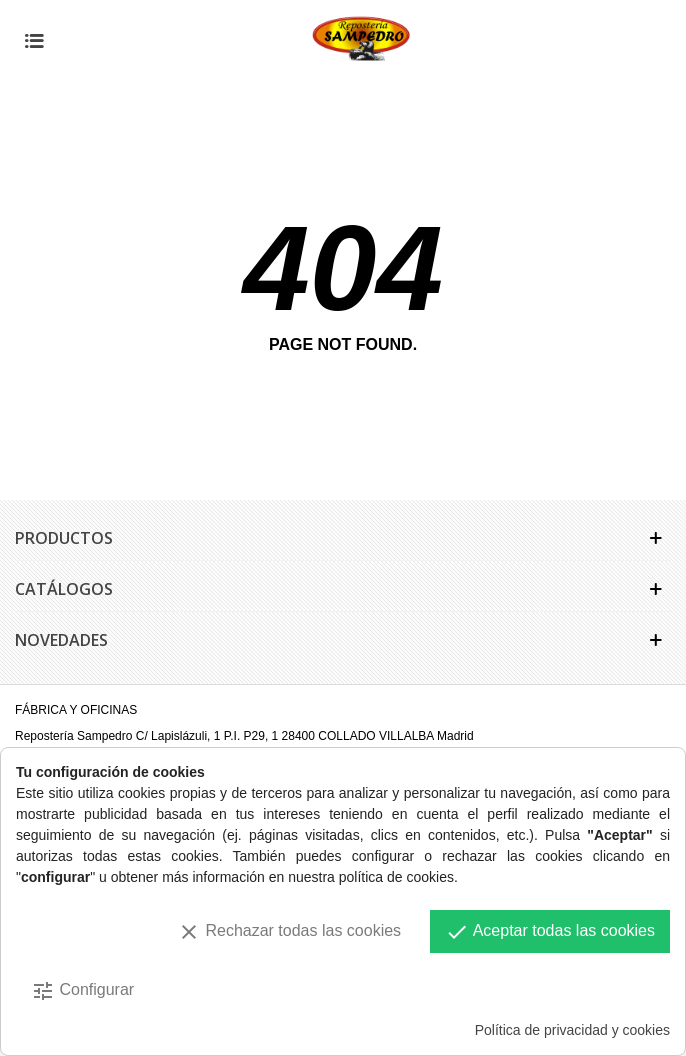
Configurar (82, 991)
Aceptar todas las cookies (550, 932)
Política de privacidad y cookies (572, 1030)
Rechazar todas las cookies (289, 932)
